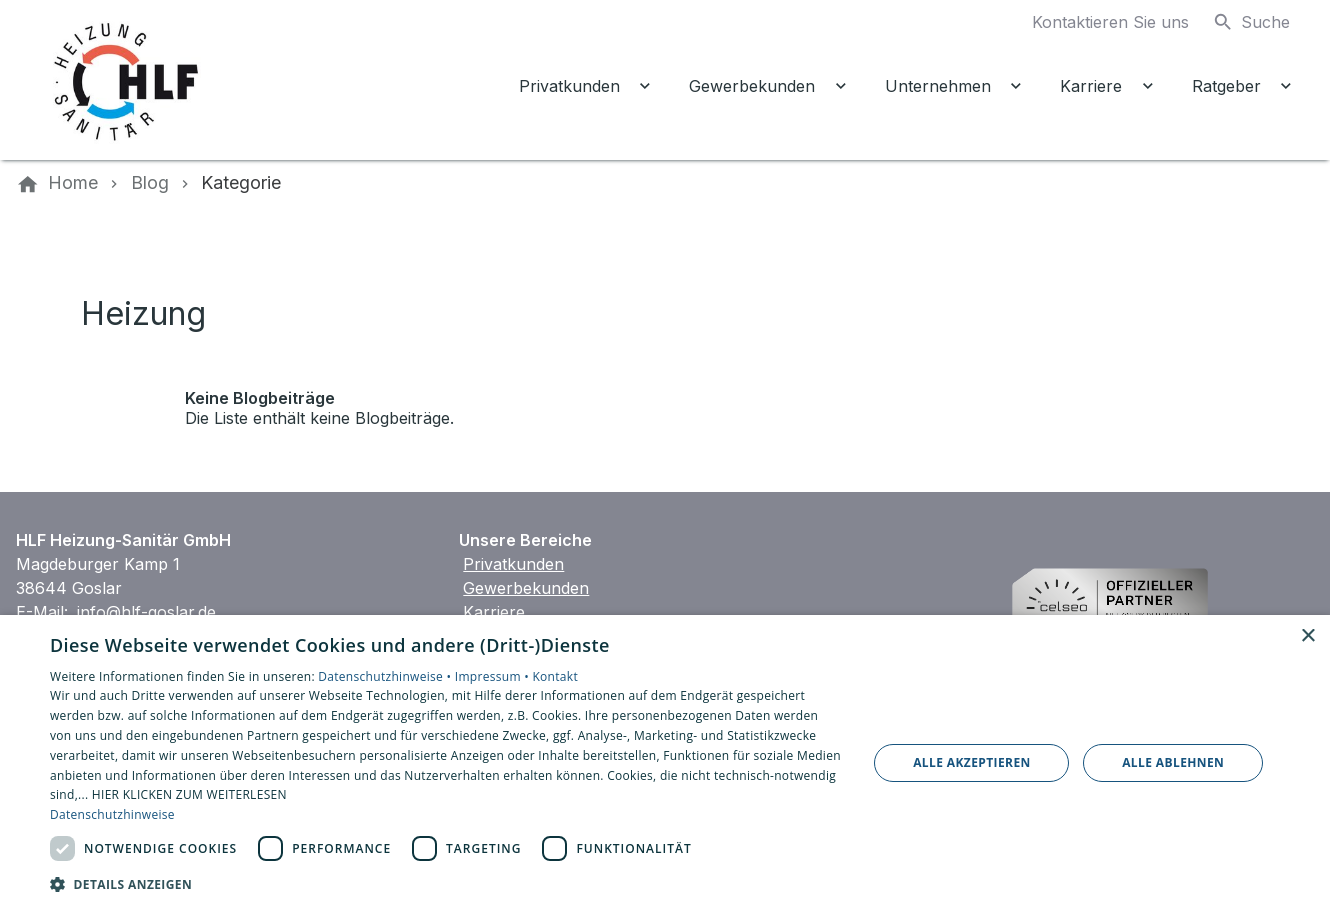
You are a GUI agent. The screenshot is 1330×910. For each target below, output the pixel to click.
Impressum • (494, 676)
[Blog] (150, 183)
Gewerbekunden (526, 588)
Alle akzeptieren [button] (972, 762)
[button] (446, 883)
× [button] (1307, 636)
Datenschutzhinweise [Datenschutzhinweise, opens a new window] (112, 814)
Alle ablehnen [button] (1173, 762)
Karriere (494, 612)
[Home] (73, 183)
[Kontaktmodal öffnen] (1094, 22)
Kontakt (555, 676)
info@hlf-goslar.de (146, 612)
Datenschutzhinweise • (386, 676)
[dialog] (665, 762)
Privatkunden (513, 564)
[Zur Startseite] (192, 80)
